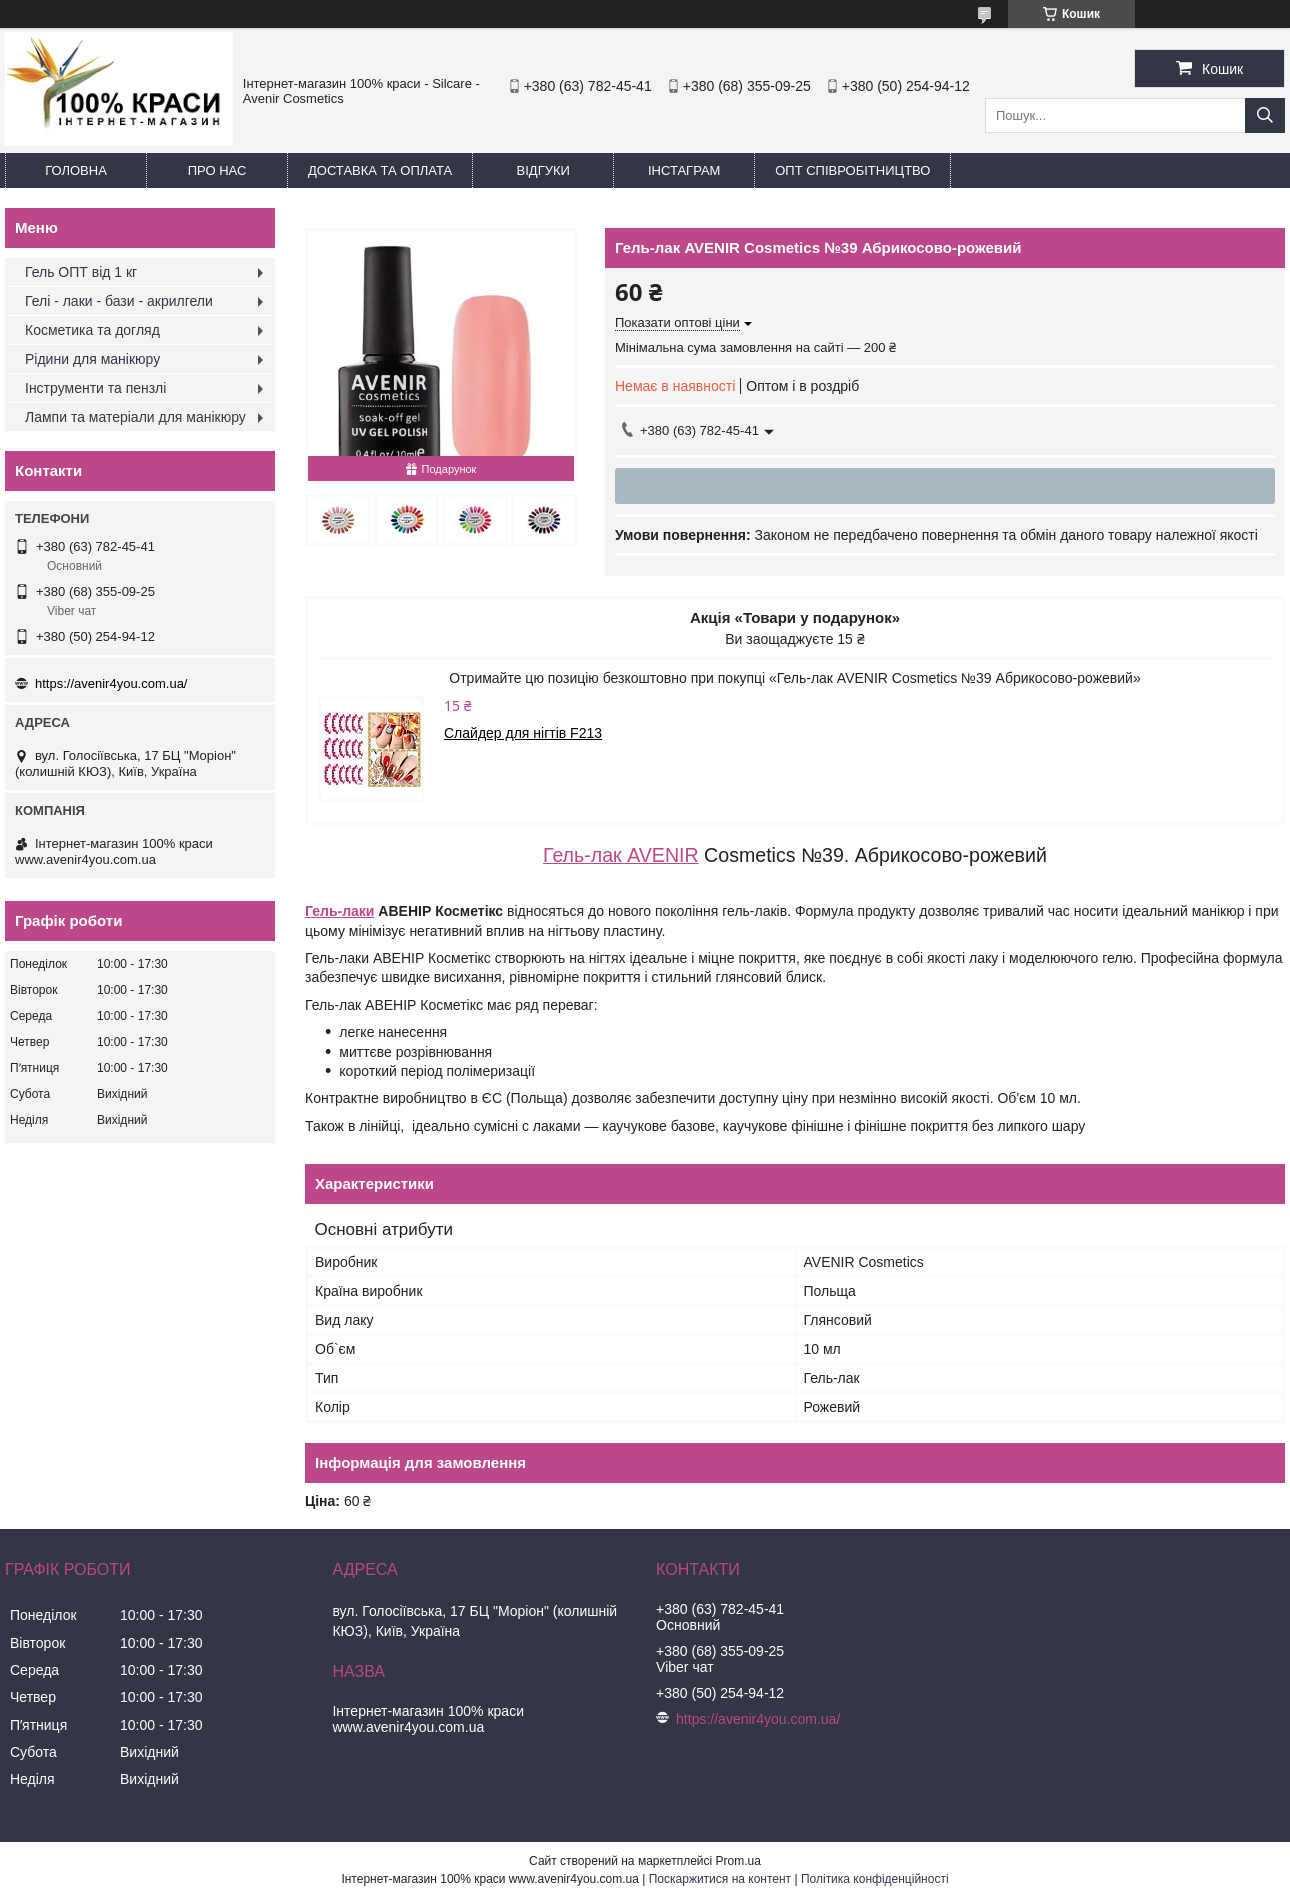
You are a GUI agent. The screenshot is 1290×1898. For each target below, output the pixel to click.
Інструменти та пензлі (95, 388)
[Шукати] (1265, 115)
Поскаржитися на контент (720, 1879)
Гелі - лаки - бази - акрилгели (119, 301)
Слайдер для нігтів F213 (523, 733)
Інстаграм (684, 170)
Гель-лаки (339, 911)
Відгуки (543, 170)
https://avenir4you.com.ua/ (111, 683)
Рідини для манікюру (92, 359)
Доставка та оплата (380, 170)
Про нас (217, 170)
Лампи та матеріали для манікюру (135, 417)
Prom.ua (738, 1861)
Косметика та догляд (92, 330)
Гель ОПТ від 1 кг (81, 272)
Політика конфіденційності (875, 1879)
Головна (76, 170)
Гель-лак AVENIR (621, 855)
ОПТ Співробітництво (852, 170)
